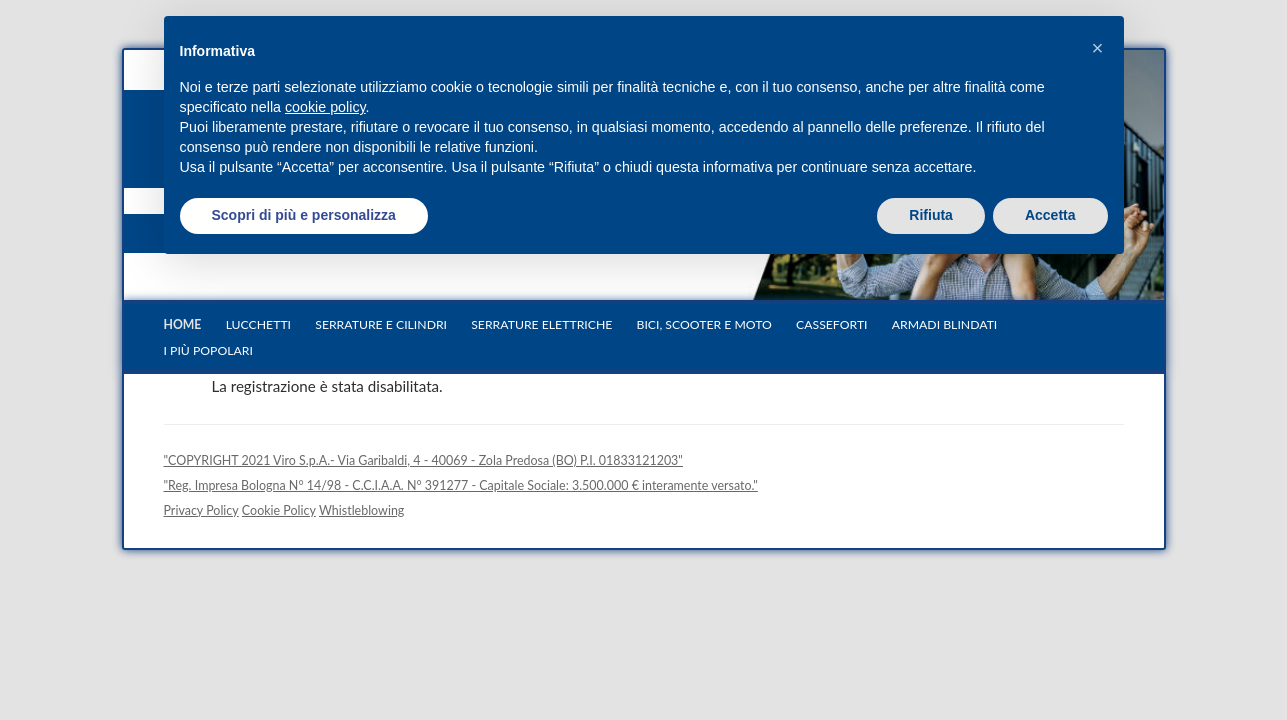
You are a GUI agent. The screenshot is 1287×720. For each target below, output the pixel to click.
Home (183, 324)
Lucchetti (258, 324)
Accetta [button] (1050, 215)
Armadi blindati (945, 324)
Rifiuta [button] (931, 215)
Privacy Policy (201, 510)
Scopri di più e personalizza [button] (304, 215)
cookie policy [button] (325, 107)
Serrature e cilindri (381, 324)
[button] (1098, 48)
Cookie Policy (279, 510)
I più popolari (208, 350)
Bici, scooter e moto (704, 324)
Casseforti (831, 324)
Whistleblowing (361, 510)
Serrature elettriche (541, 324)
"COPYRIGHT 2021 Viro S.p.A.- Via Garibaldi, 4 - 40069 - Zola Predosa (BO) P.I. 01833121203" (423, 460)
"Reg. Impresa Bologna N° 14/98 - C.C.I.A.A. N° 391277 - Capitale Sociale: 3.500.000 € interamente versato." (461, 485)
